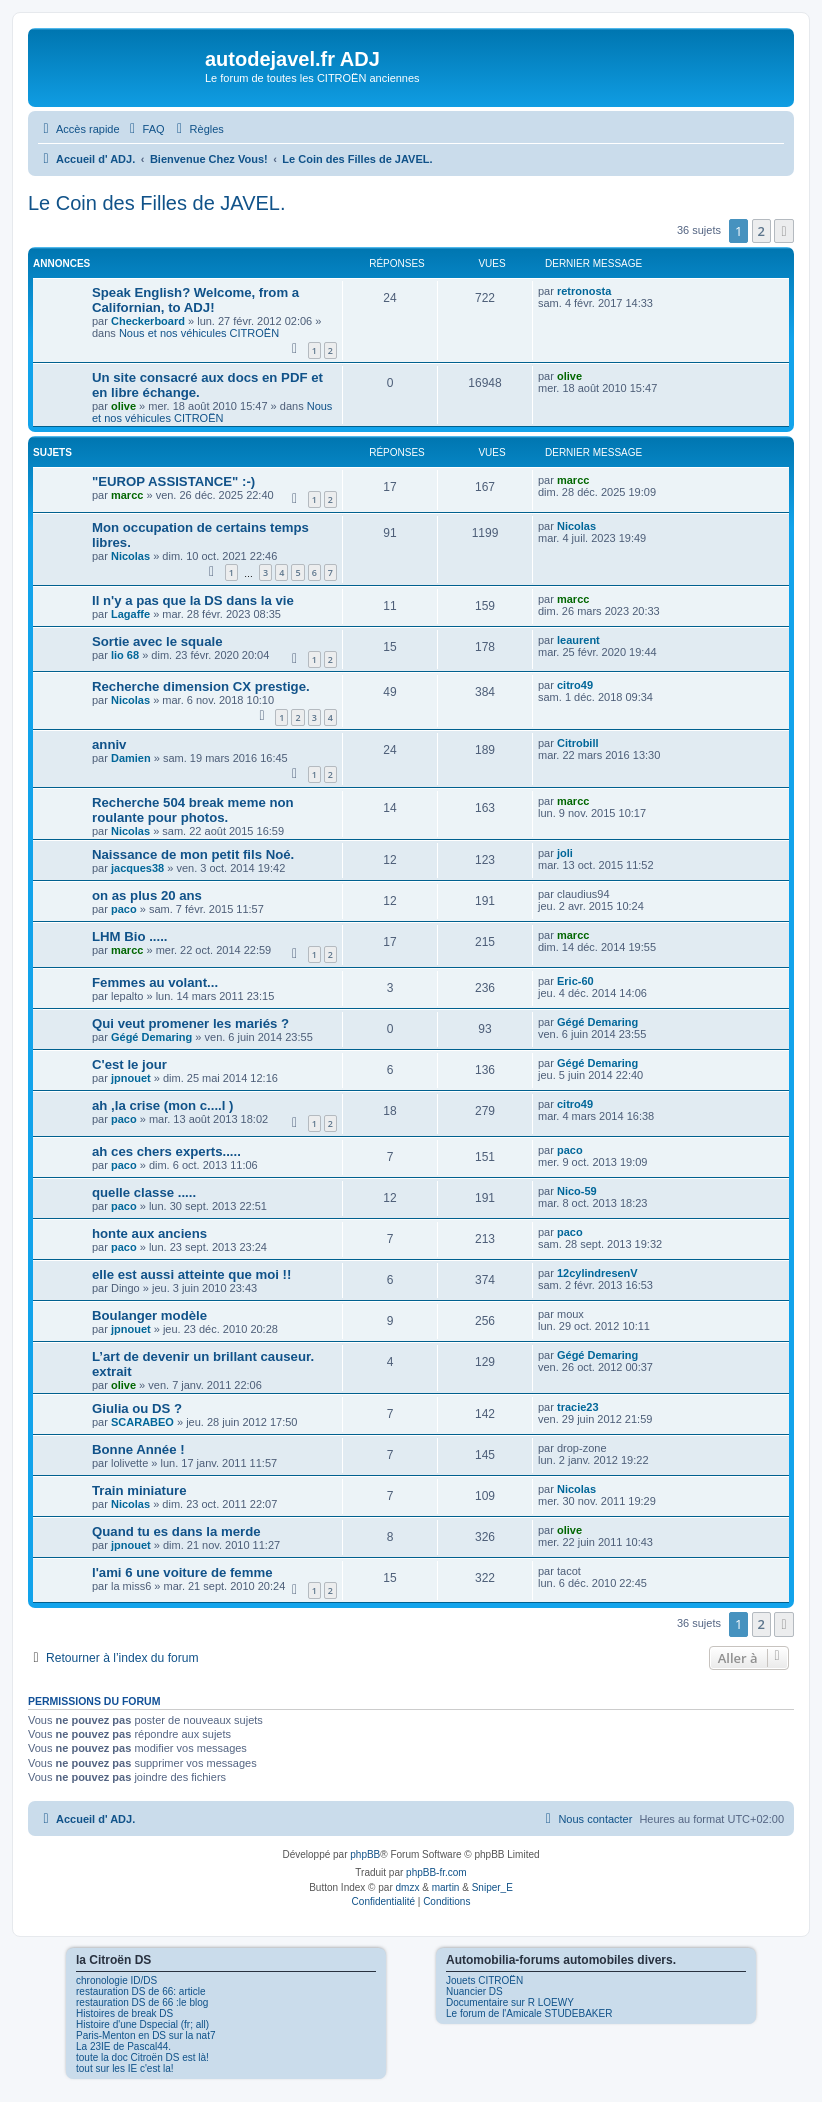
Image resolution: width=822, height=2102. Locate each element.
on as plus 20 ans (147, 895)
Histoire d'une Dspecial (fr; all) (142, 2024)
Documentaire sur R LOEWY (510, 2002)
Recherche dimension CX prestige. (201, 686)
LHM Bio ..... (129, 936)
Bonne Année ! (138, 1449)
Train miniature (139, 1490)
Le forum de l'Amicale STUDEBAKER (529, 2013)
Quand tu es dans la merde (176, 1531)
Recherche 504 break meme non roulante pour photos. (193, 810)
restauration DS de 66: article (141, 1991)
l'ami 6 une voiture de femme (182, 1572)
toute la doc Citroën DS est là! (142, 2057)
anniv (109, 744)
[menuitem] (145, 129)
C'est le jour (129, 1064)
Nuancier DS (474, 1991)
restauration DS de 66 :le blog (142, 2002)
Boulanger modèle (149, 1315)
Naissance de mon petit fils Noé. (193, 854)
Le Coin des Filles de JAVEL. (157, 203)
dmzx (408, 1887)
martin (446, 1887)
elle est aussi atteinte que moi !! (191, 1274)
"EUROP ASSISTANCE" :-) (173, 481)
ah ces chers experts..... (166, 1151)
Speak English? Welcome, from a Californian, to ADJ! (195, 300)
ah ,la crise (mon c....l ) (162, 1105)
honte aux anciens (149, 1233)
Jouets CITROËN (484, 1980)
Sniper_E (492, 1887)
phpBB (365, 1854)
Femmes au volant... (155, 982)
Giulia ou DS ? (137, 1408)
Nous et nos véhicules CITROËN (199, 333)
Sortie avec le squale (157, 641)
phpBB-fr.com (436, 1872)
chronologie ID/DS (116, 1980)
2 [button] (761, 231)
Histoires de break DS (124, 2013)
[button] (784, 231)
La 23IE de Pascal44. (123, 2046)
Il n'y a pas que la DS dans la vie (193, 600)
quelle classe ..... (144, 1192)
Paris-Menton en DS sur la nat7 (146, 2035)
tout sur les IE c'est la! (125, 2068)
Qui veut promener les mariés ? (190, 1023)
